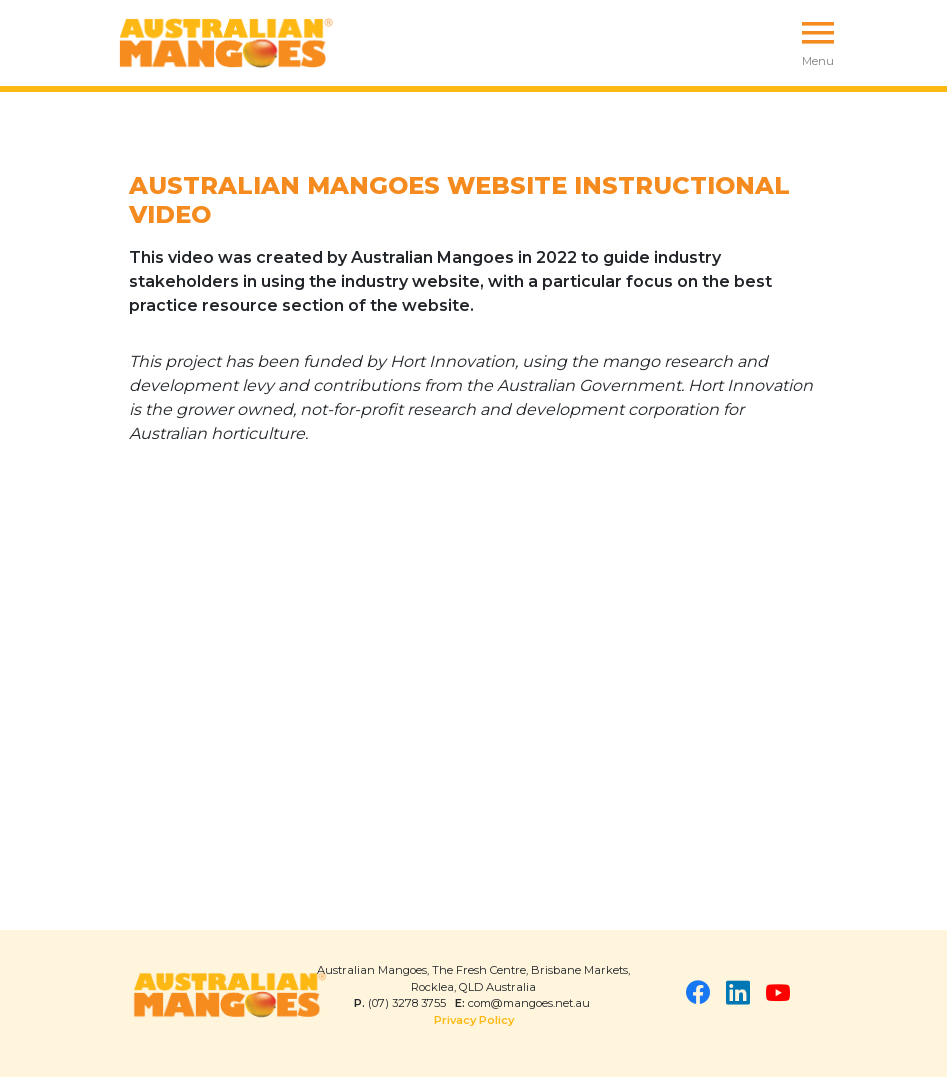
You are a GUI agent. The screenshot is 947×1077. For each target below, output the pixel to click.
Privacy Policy (474, 1020)
